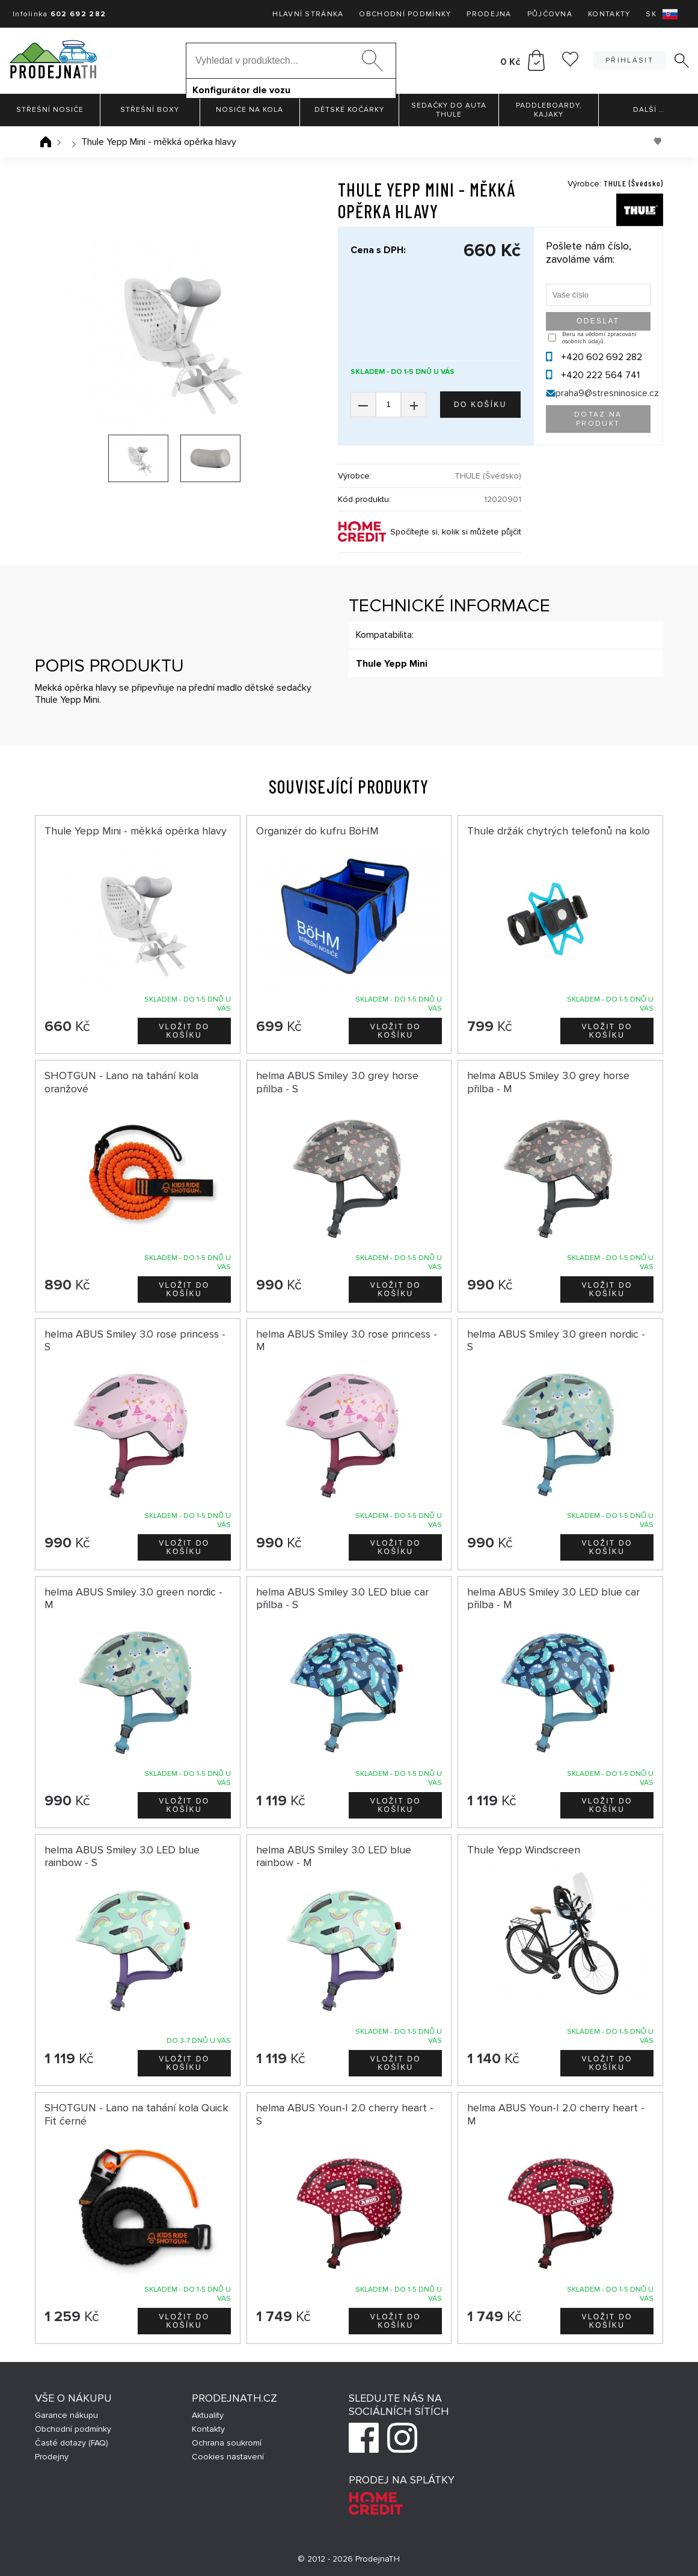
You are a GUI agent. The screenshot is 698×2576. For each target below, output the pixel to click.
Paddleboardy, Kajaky (549, 110)
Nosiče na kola (249, 109)
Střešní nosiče (50, 109)
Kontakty (609, 14)
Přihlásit (629, 60)
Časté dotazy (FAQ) (71, 2443)
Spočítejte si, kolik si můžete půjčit (455, 532)
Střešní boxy (149, 109)
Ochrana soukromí (227, 2443)
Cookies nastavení (228, 2457)
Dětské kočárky (349, 109)
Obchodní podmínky (405, 14)
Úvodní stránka (45, 141)
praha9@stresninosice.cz (607, 393)
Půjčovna (549, 14)
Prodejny (52, 2457)
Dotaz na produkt (598, 419)
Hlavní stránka (307, 14)
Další (648, 109)
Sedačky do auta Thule (448, 110)
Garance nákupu (66, 2415)
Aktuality (208, 2415)
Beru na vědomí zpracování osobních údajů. (599, 338)
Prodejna (489, 14)
